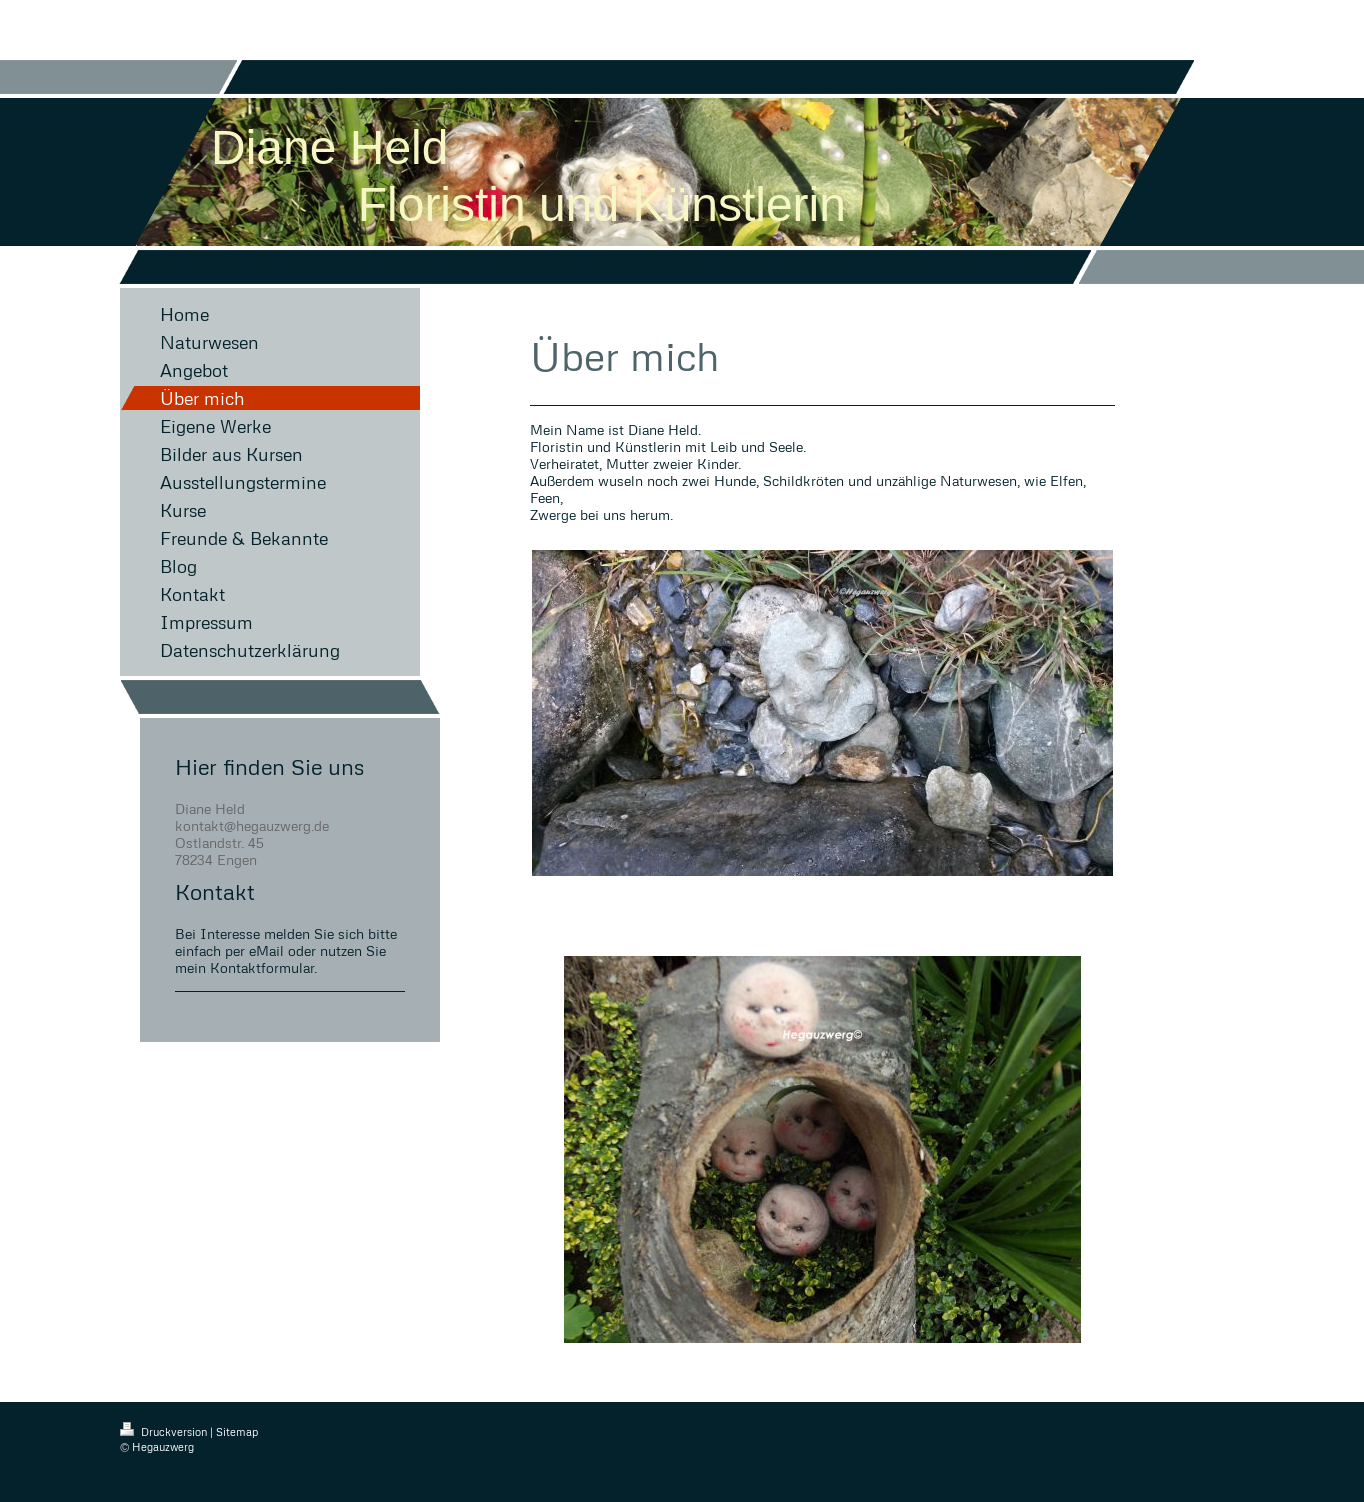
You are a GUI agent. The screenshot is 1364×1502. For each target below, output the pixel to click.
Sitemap (237, 1431)
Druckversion (165, 1431)
